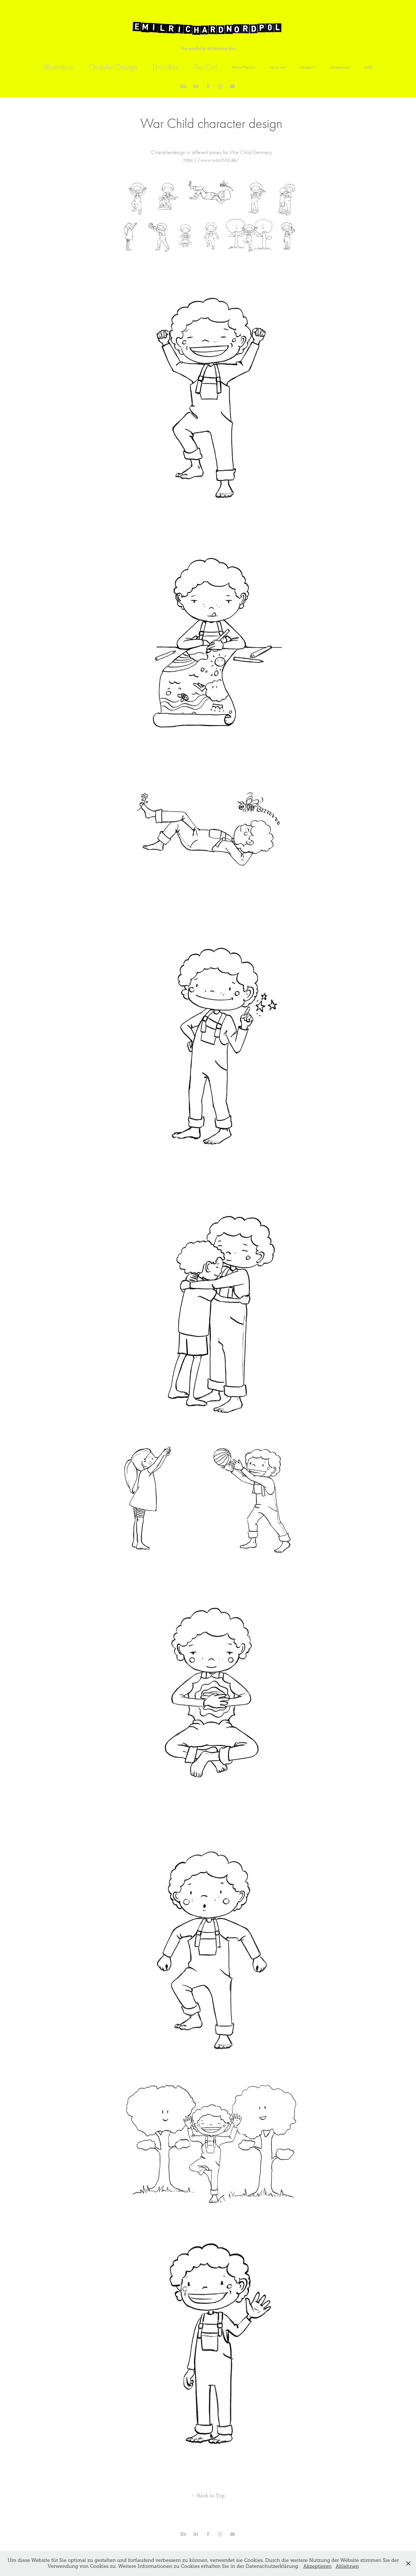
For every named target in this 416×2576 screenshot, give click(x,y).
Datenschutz (340, 67)
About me (277, 67)
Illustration (59, 67)
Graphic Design (113, 67)
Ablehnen (347, 2566)
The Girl (205, 67)
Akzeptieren (317, 2566)
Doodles (165, 67)
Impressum (307, 67)
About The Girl (243, 67)
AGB (368, 67)
